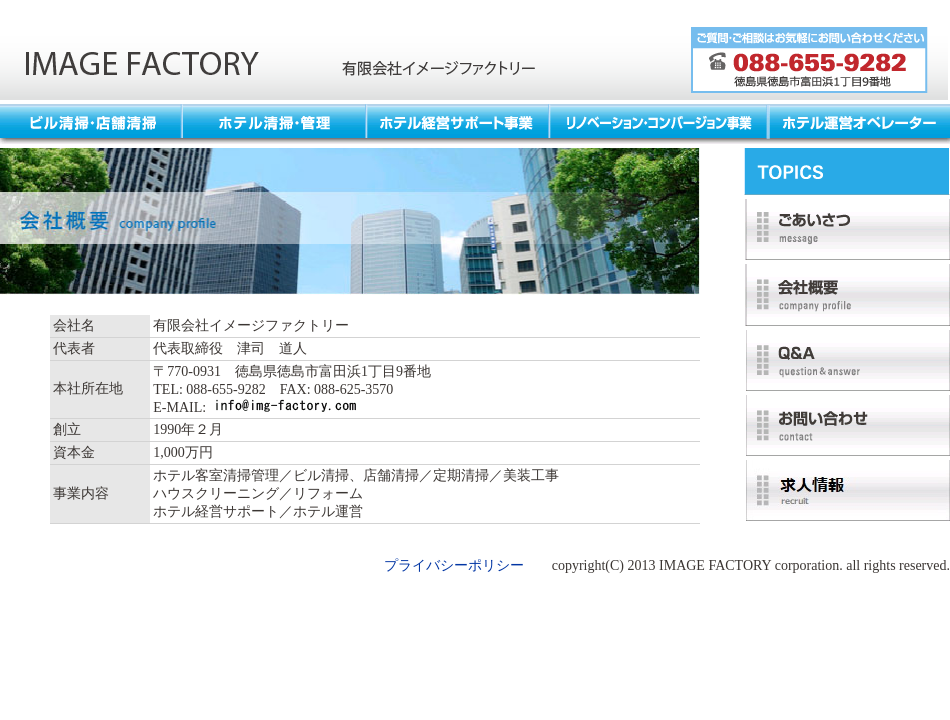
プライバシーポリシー (454, 565)
